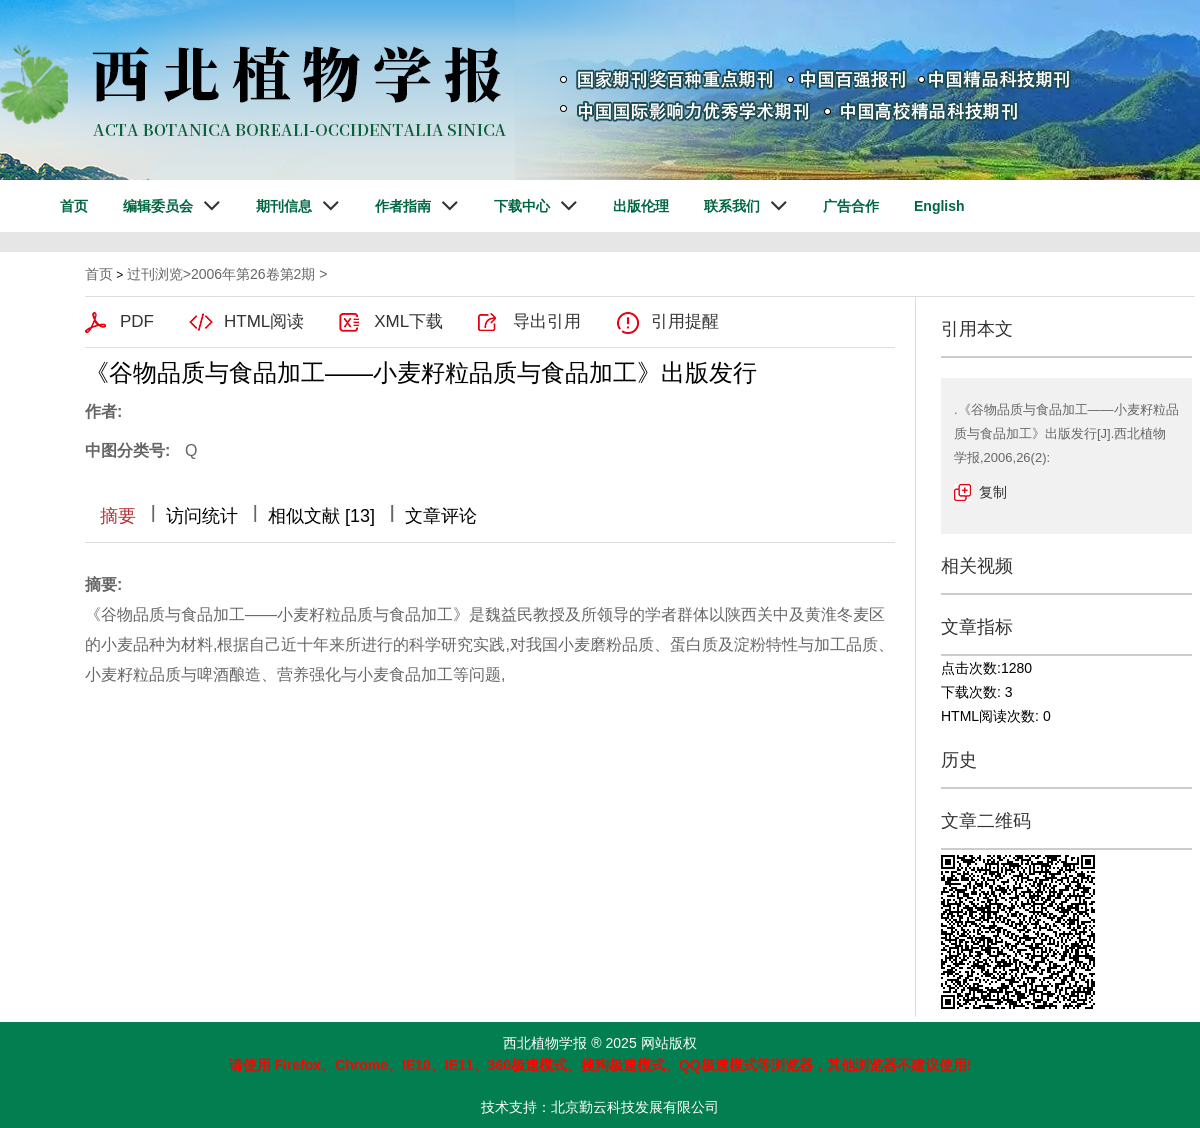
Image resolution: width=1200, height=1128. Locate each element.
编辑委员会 (158, 206)
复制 (993, 492)
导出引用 (547, 321)
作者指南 (403, 206)
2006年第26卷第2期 (253, 274)
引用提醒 (685, 321)
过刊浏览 (155, 274)
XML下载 (408, 321)
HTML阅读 (264, 321)
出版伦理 (641, 206)
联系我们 (732, 206)
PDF (137, 321)
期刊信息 (284, 206)
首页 (74, 206)
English (939, 206)
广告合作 (851, 206)
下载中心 (522, 206)
